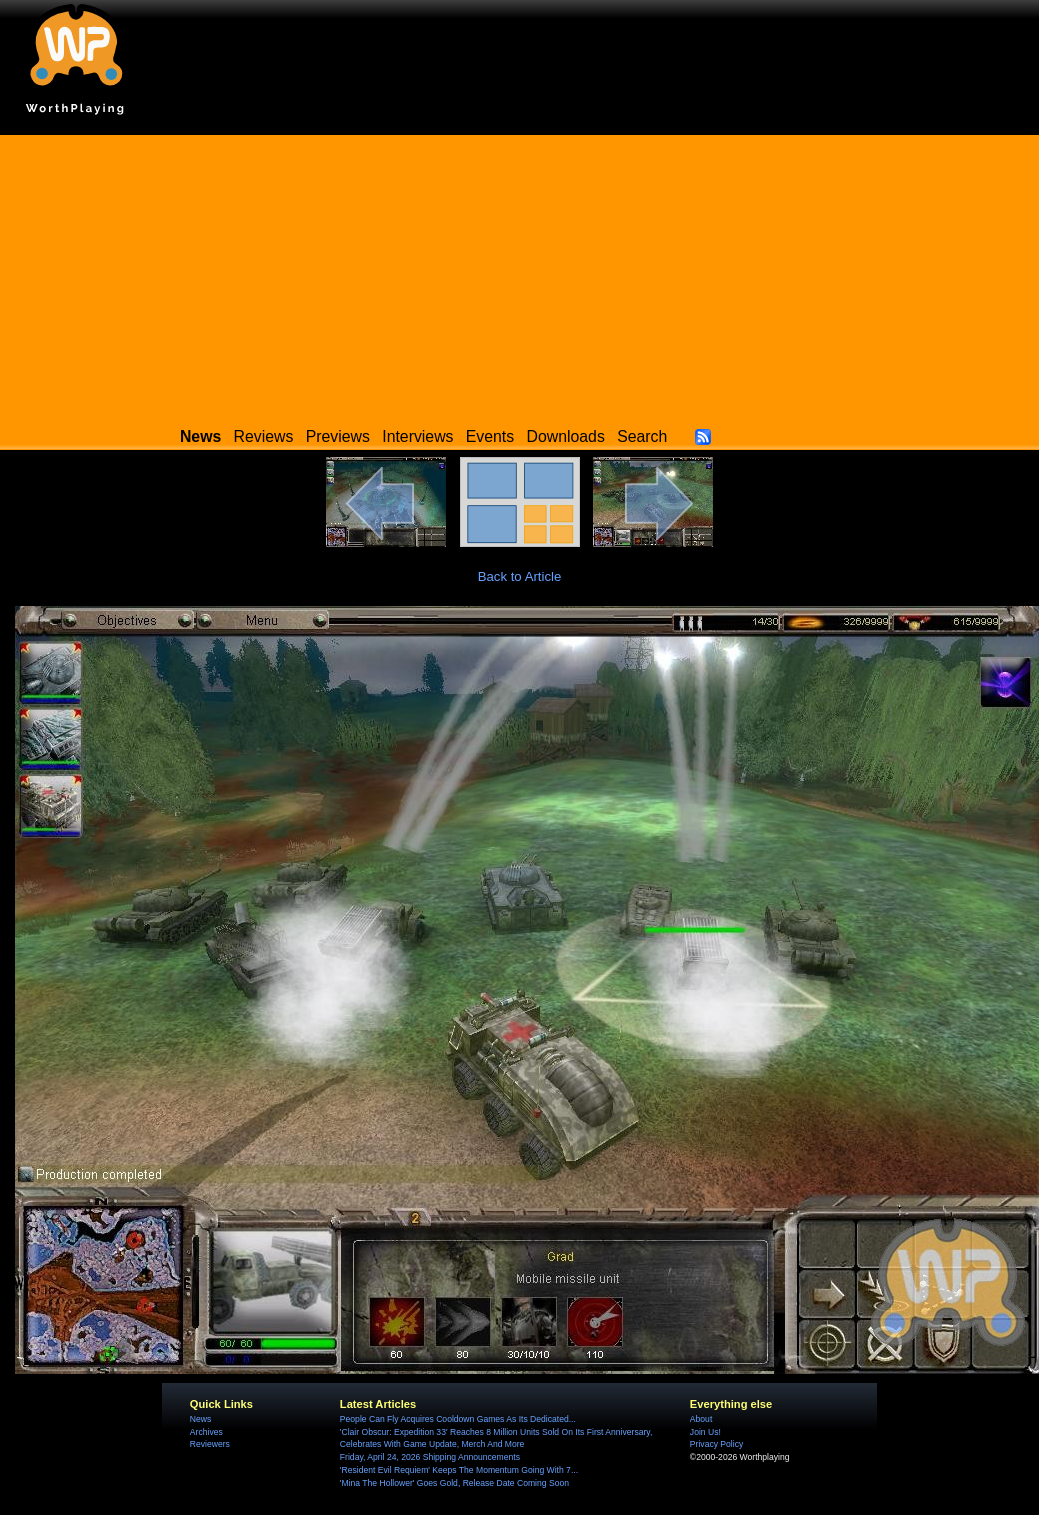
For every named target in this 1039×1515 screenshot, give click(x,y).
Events (490, 436)
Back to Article (520, 576)
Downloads (566, 436)
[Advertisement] (520, 275)
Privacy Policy (716, 1444)
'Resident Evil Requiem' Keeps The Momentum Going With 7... (459, 1470)
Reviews (264, 436)
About (701, 1419)
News (200, 1419)
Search (642, 436)
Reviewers (210, 1444)
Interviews (417, 436)
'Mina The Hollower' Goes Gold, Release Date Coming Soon (454, 1483)
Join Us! (705, 1432)
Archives (206, 1432)
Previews (338, 436)
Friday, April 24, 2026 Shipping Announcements (430, 1457)
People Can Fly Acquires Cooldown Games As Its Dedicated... (458, 1419)
